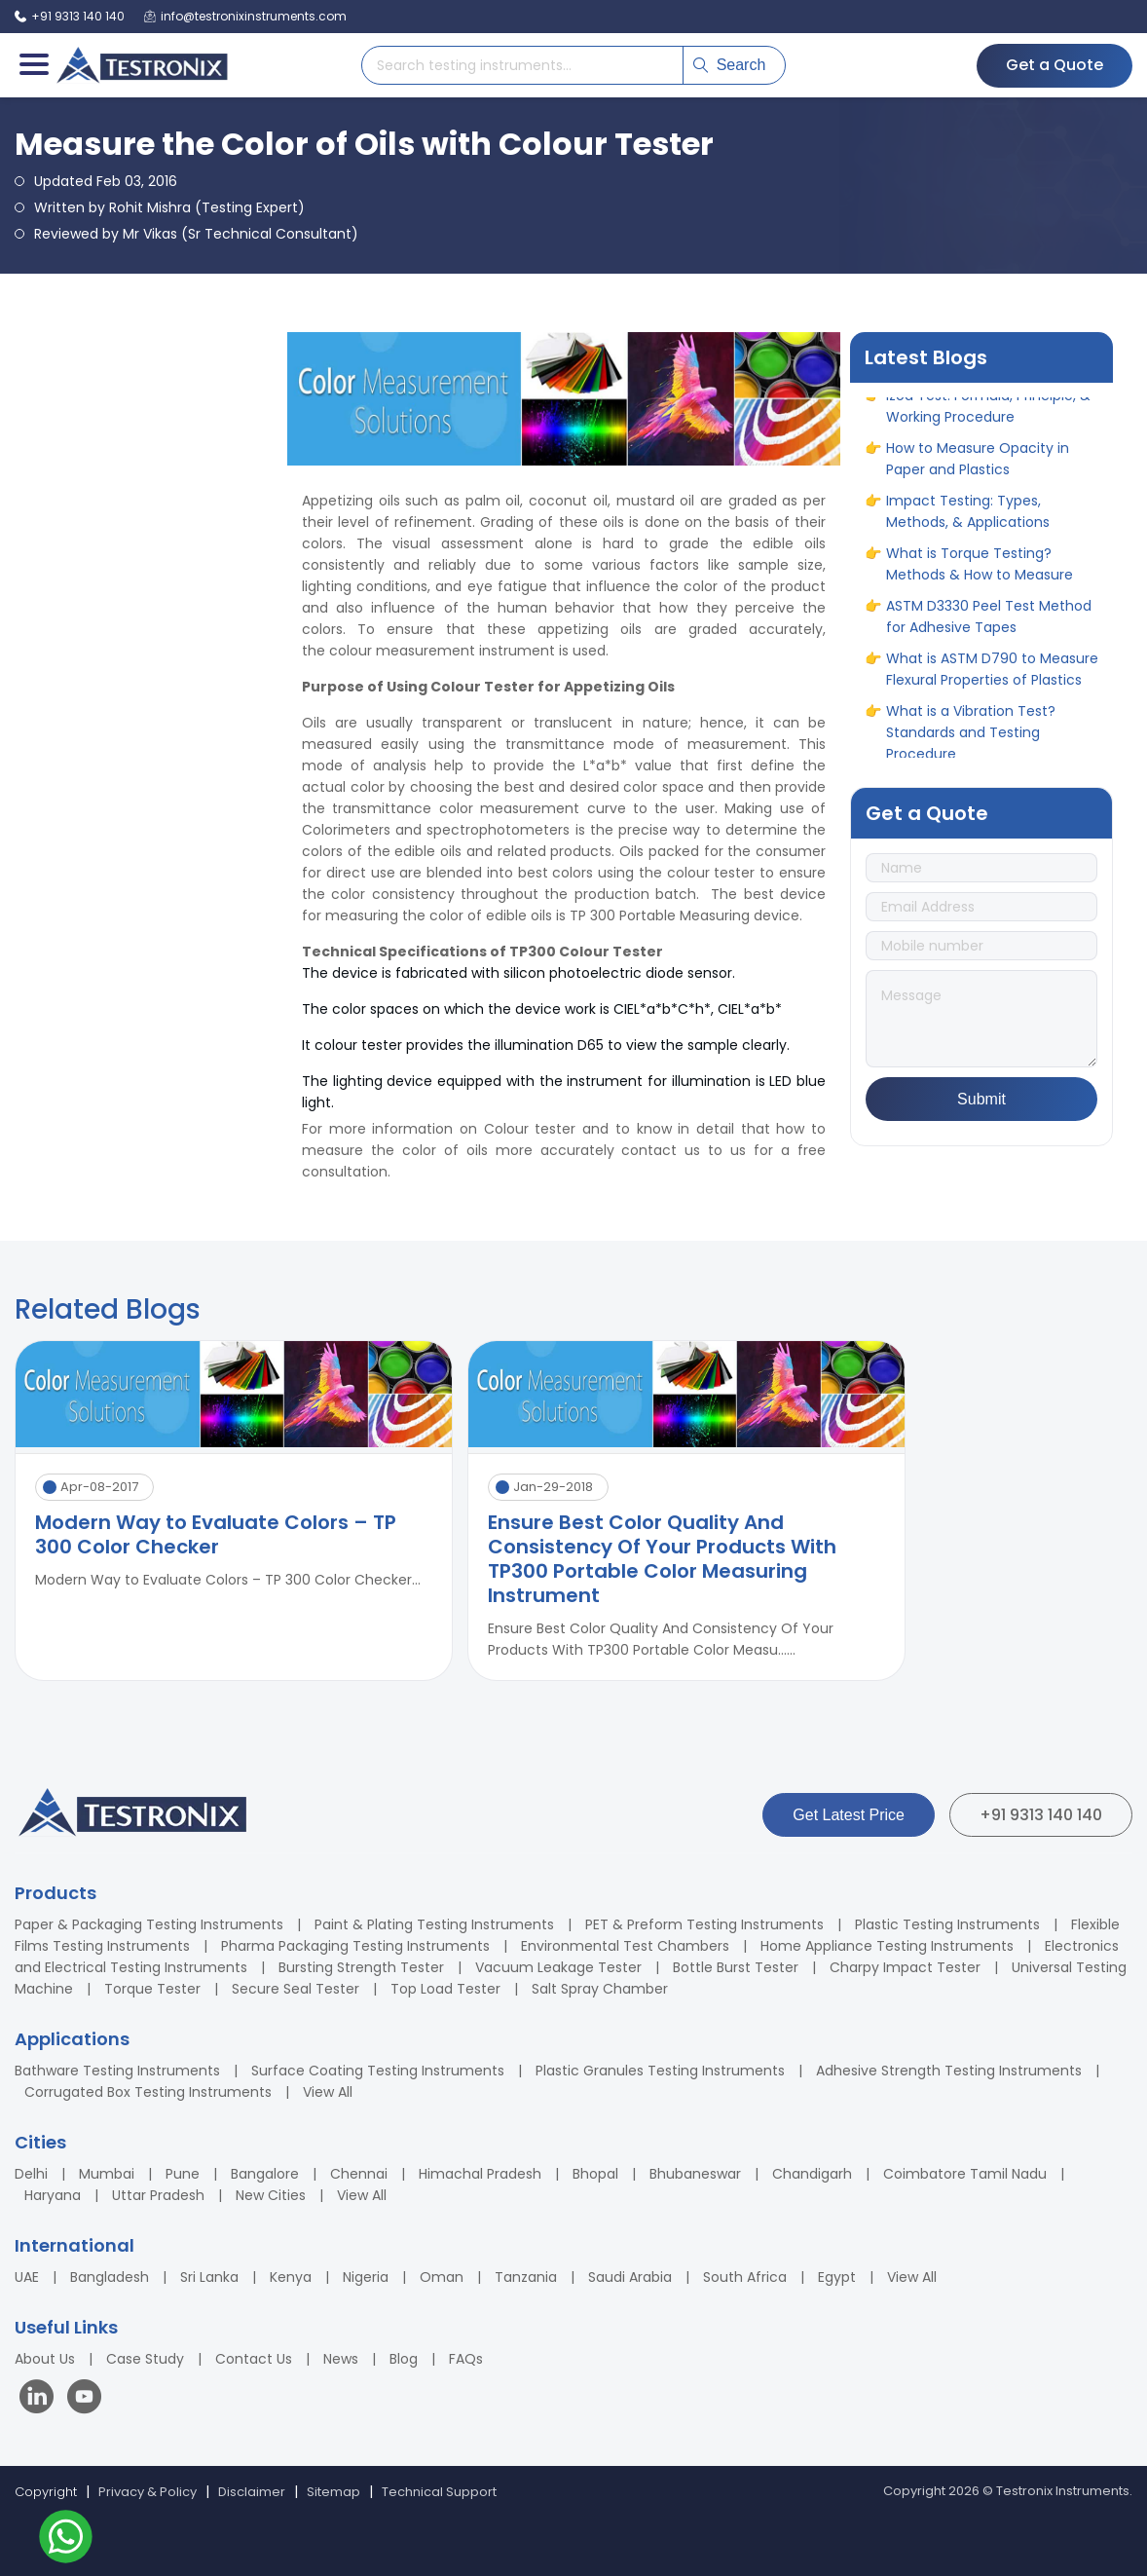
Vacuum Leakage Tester (558, 1967)
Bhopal (595, 2174)
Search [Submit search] (729, 64)
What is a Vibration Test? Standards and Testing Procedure (970, 736)
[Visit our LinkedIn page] (40, 2399)
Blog (403, 2359)
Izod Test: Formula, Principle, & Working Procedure (988, 410)
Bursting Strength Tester (361, 1967)
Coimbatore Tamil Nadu (965, 2174)
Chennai (359, 2174)
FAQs (466, 2359)
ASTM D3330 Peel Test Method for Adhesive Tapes (989, 620)
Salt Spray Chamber (600, 1988)
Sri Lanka (209, 2277)
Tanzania (526, 2277)
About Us (45, 2359)
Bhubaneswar (695, 2174)
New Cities (271, 2195)
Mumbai (106, 2174)
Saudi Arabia (630, 2277)
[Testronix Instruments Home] (141, 65)
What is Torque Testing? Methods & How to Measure (979, 567)
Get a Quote (1054, 65)
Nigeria (365, 2277)
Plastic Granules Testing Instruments (660, 2070)
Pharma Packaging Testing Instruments (355, 1946)
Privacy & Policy (147, 2492)
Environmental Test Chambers (625, 1946)
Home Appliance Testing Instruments (887, 1946)
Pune (183, 2174)
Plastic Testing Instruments (947, 1924)
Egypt (837, 2277)
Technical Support (439, 2492)
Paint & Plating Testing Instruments (434, 1924)
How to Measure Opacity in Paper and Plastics (977, 462)
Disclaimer (251, 2492)
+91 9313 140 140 (1041, 1815)
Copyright (46, 2492)
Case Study (145, 2359)
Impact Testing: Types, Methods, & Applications (968, 515)
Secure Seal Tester (295, 1988)
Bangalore (265, 2174)
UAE (27, 2277)
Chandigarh (812, 2174)
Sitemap (333, 2492)
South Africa (745, 2277)
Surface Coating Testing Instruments (377, 2070)
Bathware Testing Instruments (117, 2070)
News (340, 2359)
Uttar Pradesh (158, 2195)
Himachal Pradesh (480, 2174)
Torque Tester (152, 1988)
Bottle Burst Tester (735, 1967)
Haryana (52, 2195)
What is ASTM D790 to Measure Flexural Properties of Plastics (992, 673)
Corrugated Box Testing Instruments (148, 2092)
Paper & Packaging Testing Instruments (149, 1924)
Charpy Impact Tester (905, 1967)
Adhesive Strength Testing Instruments (949, 2070)
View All (327, 2092)
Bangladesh (109, 2277)
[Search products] (522, 65)
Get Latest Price (849, 1815)
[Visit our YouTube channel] (84, 2399)
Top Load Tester (445, 1988)
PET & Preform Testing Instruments (704, 1924)
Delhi (31, 2174)
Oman (441, 2277)
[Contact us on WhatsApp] (65, 2539)
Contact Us (253, 2359)
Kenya (291, 2277)
